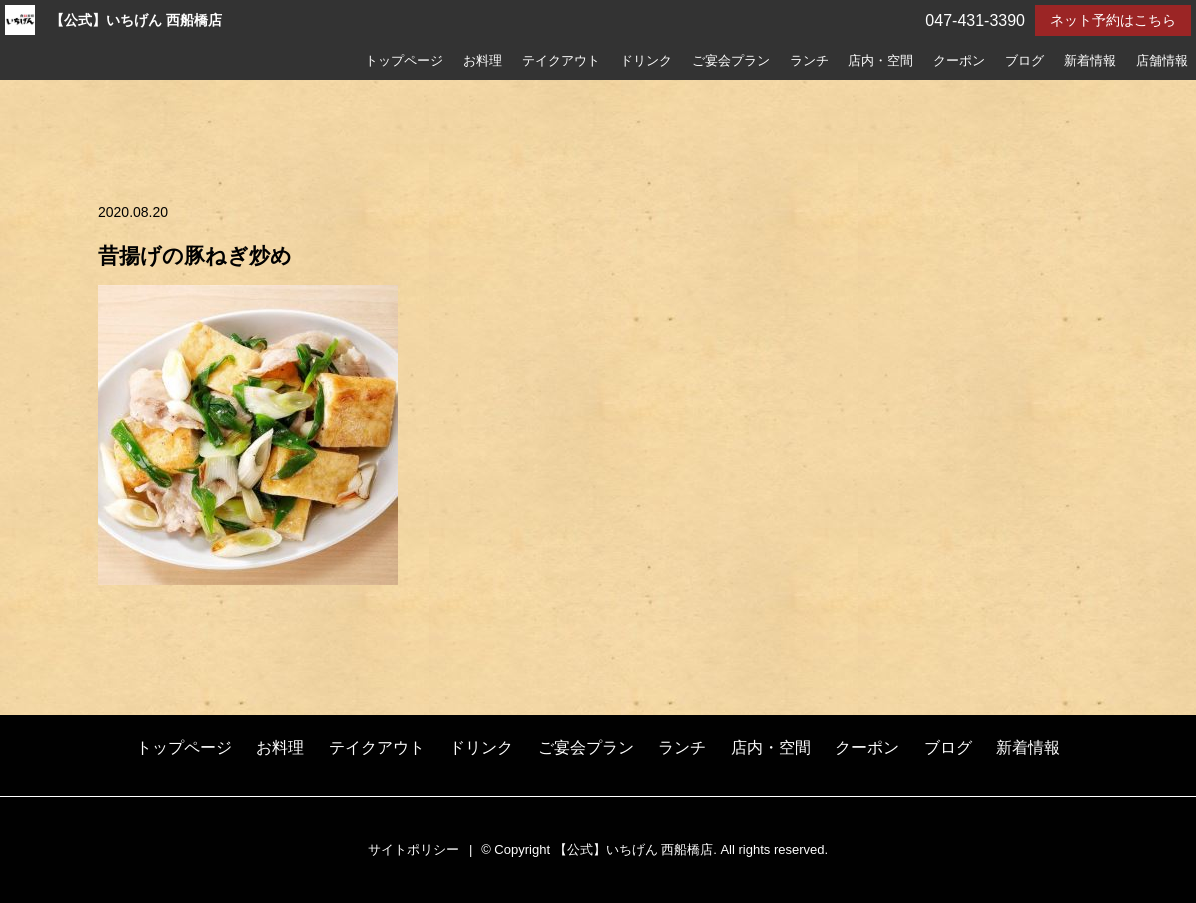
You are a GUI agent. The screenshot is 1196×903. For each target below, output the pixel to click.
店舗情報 (1162, 61)
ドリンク (646, 61)
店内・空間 (880, 61)
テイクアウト (561, 61)
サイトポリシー (413, 849)
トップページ (404, 61)
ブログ (1024, 61)
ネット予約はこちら (1113, 20)
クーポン (959, 61)
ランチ (809, 61)
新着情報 (1090, 61)
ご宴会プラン (731, 61)
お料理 (482, 61)
